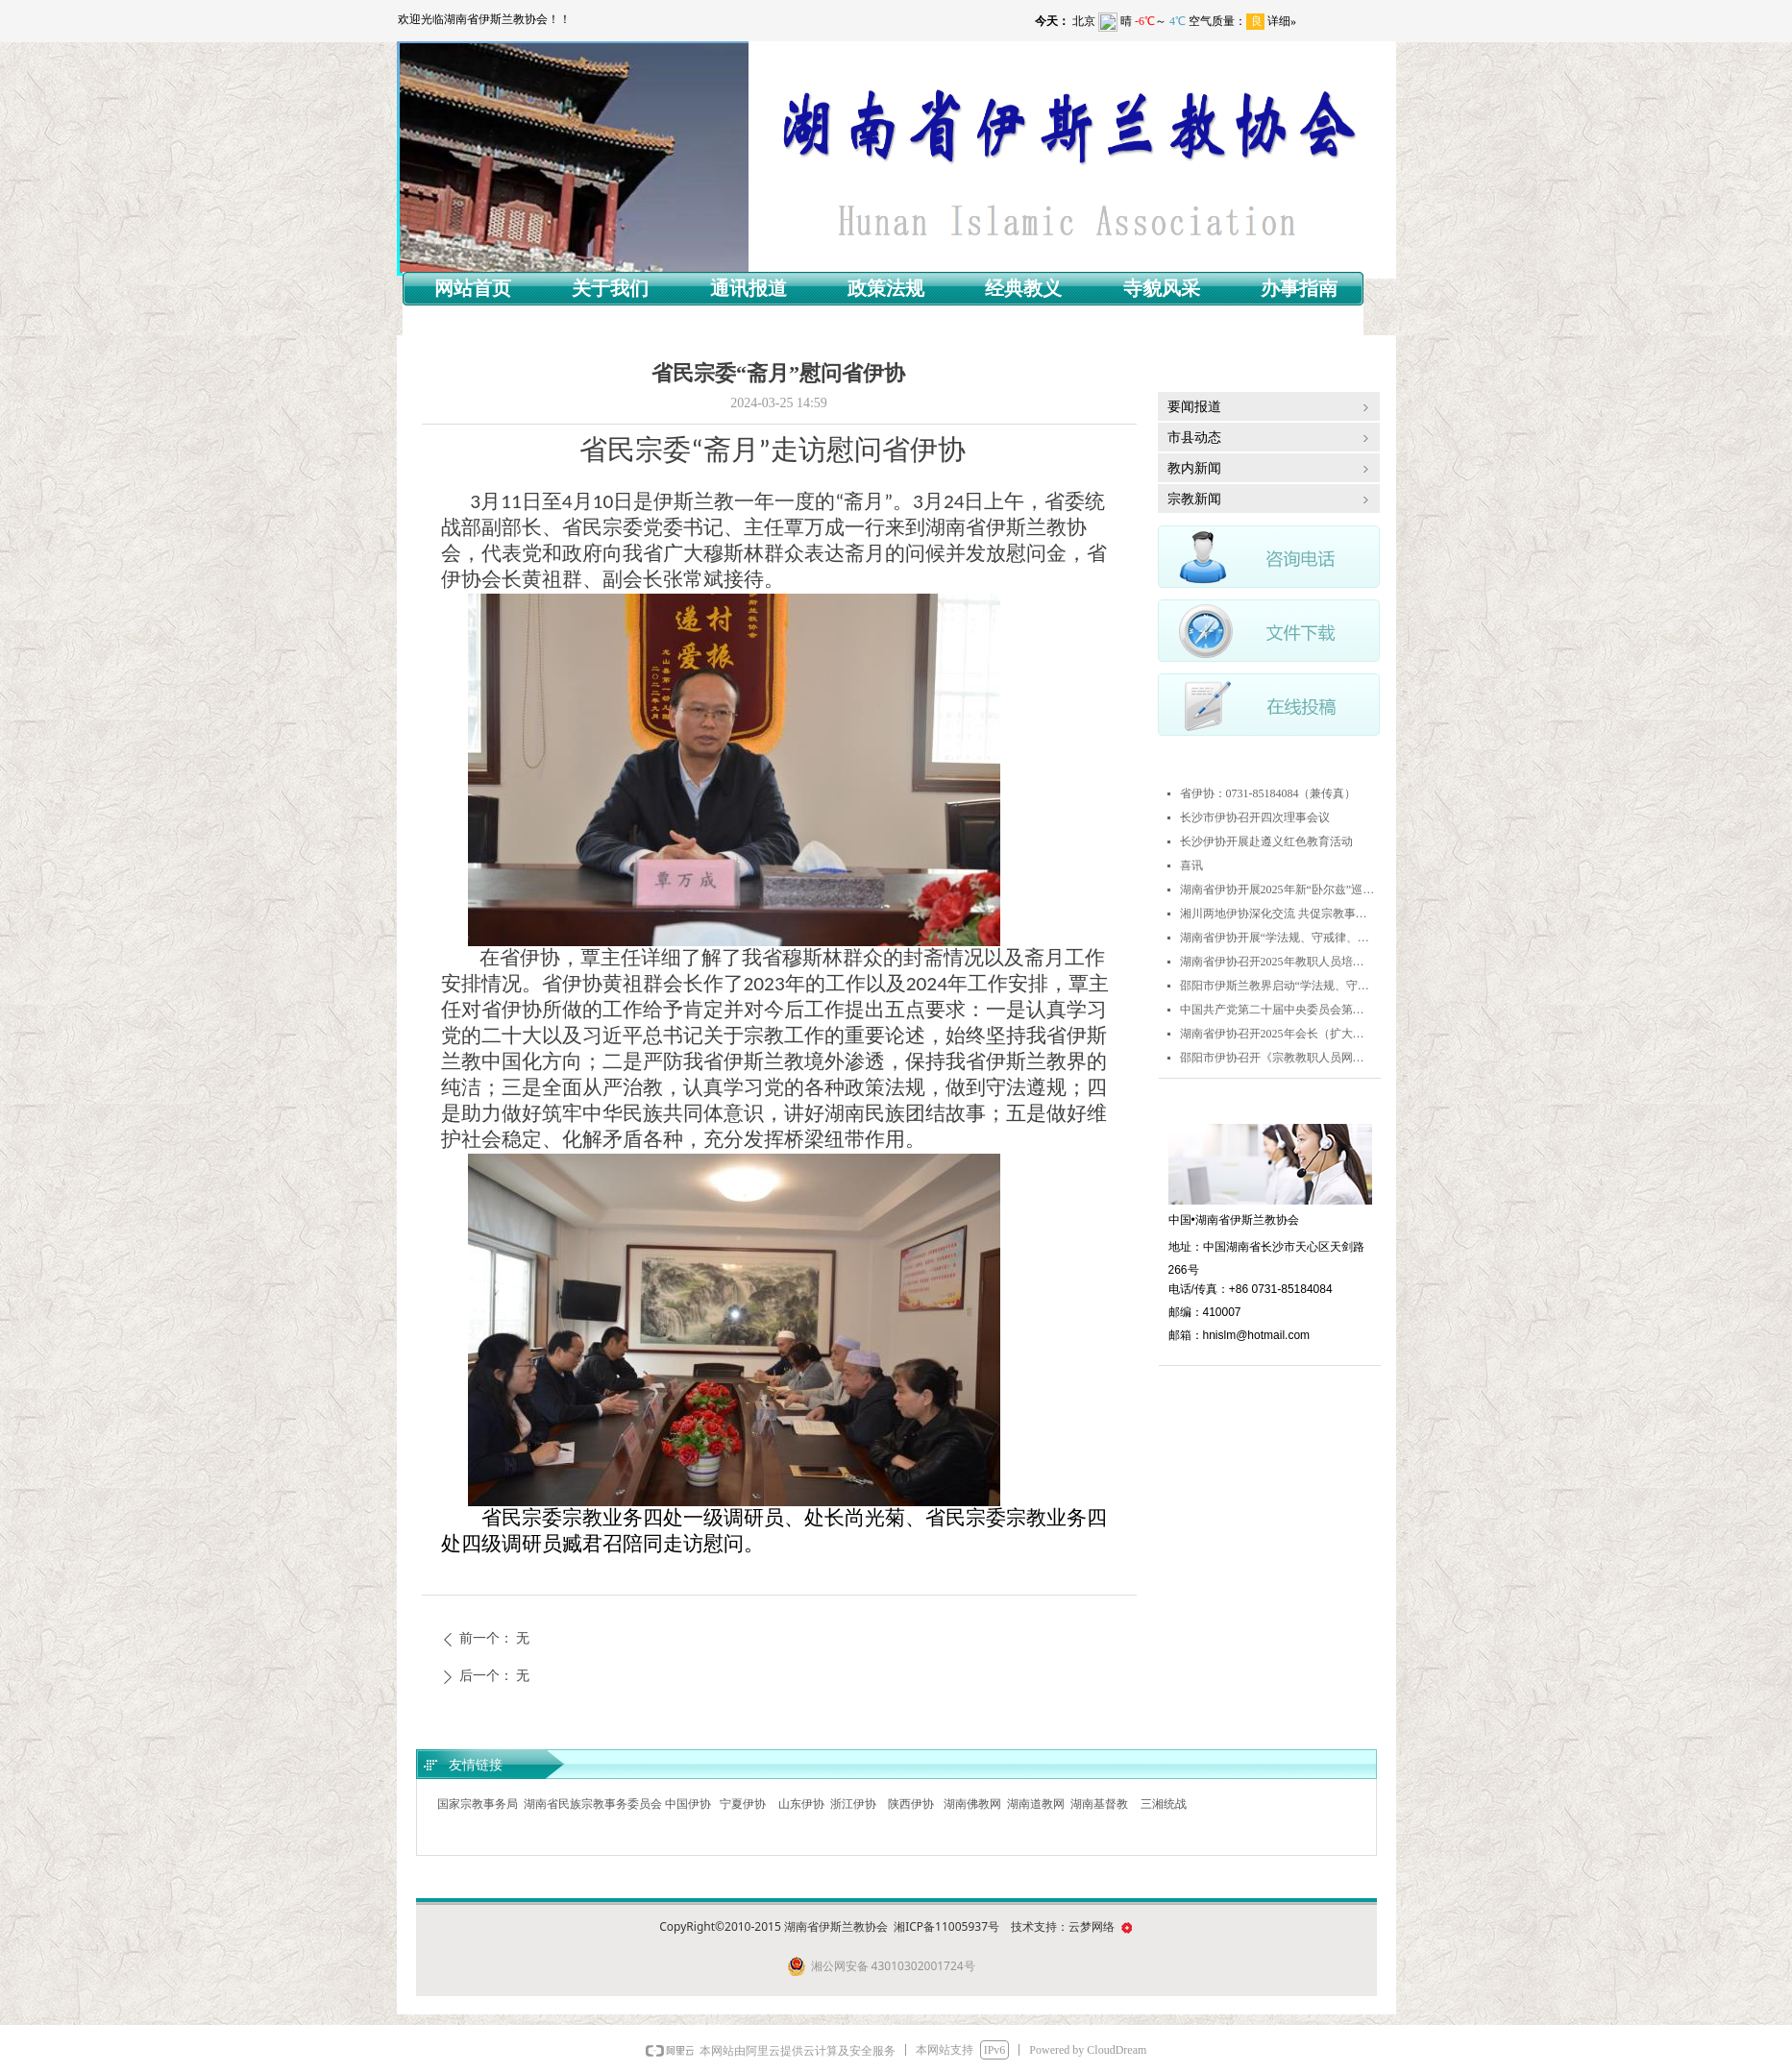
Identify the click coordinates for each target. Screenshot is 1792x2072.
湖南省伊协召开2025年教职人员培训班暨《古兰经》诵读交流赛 (1277, 961)
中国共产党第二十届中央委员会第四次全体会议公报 (1277, 1009)
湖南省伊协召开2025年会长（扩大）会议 (1277, 1033)
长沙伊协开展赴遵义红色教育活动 (1266, 841)
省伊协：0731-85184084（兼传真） (1268, 793)
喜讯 (1191, 865)
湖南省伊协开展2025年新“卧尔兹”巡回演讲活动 (1277, 889)
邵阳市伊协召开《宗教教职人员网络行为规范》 (1277, 1057)
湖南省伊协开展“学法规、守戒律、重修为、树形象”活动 (1277, 937)
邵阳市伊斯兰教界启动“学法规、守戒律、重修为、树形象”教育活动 (1277, 985)
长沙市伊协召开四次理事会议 (1255, 817)
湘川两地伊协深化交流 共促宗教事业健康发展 (1277, 913)
